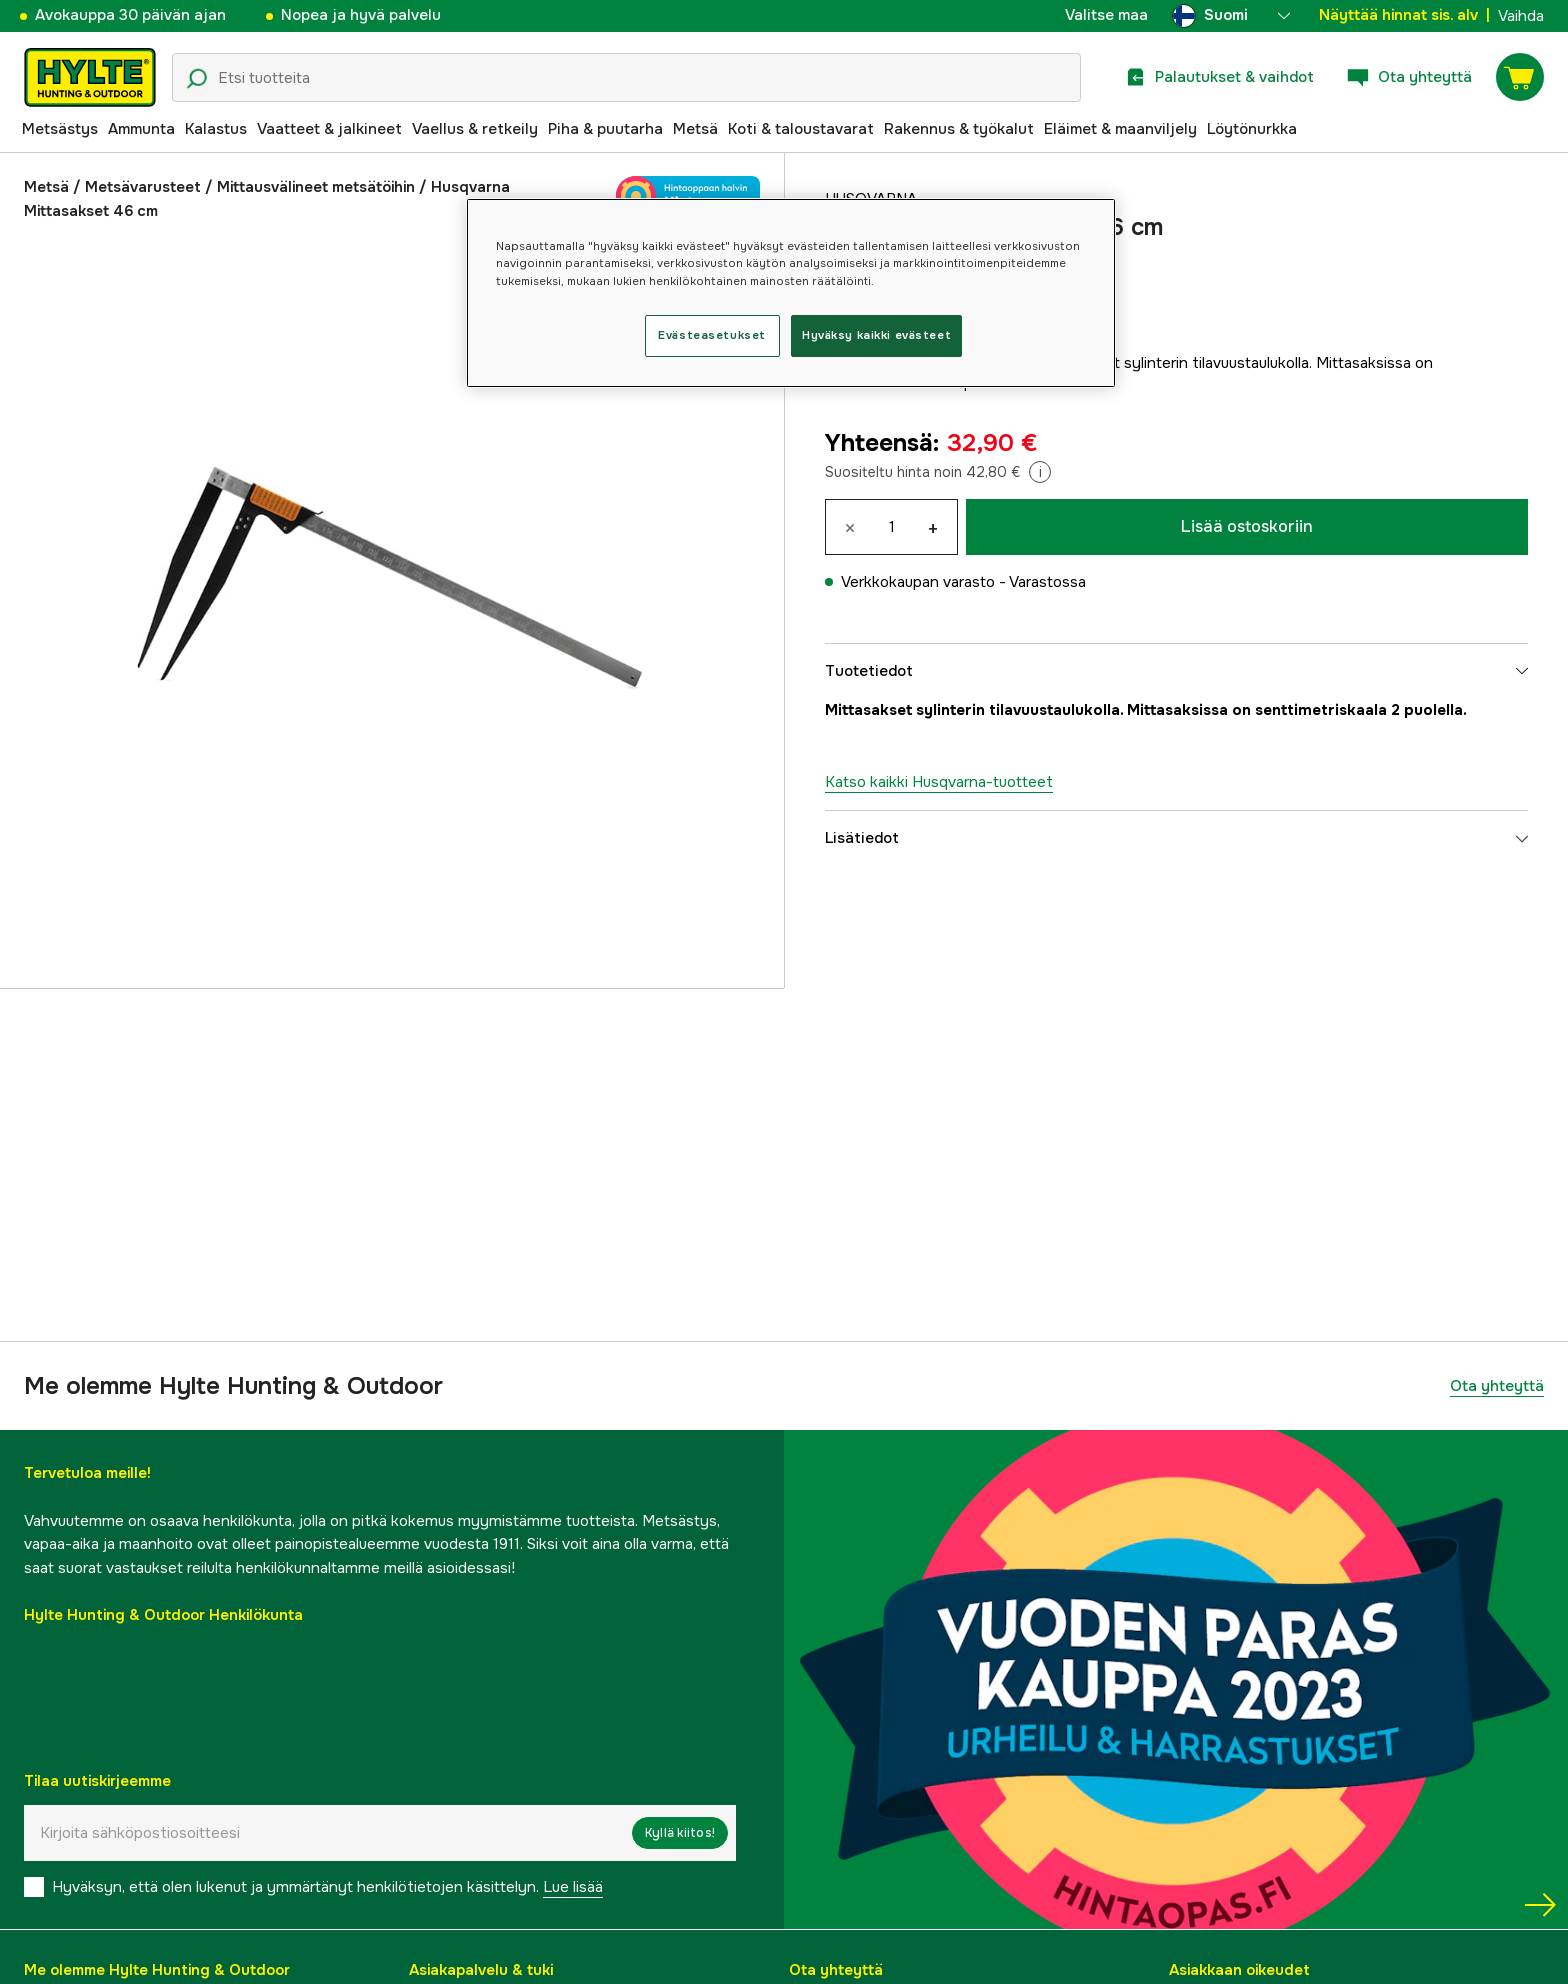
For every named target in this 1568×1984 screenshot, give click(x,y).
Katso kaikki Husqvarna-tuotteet (939, 782)
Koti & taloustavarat (801, 129)
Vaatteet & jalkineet (329, 129)
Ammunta (141, 129)
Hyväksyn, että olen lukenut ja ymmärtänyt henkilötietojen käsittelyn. (327, 1887)
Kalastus (216, 129)
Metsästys (60, 129)
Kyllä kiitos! (680, 1833)
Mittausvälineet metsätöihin (316, 187)
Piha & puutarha (605, 129)
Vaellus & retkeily (475, 129)
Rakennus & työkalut (959, 129)
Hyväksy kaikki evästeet (876, 335)
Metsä (695, 129)
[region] (791, 292)
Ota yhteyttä (1497, 1386)
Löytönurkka (1252, 129)
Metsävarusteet (143, 187)
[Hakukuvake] (197, 79)
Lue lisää (573, 1887)
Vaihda (1521, 16)
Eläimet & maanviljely (1120, 129)
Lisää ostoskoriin (1247, 526)
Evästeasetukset (712, 335)
